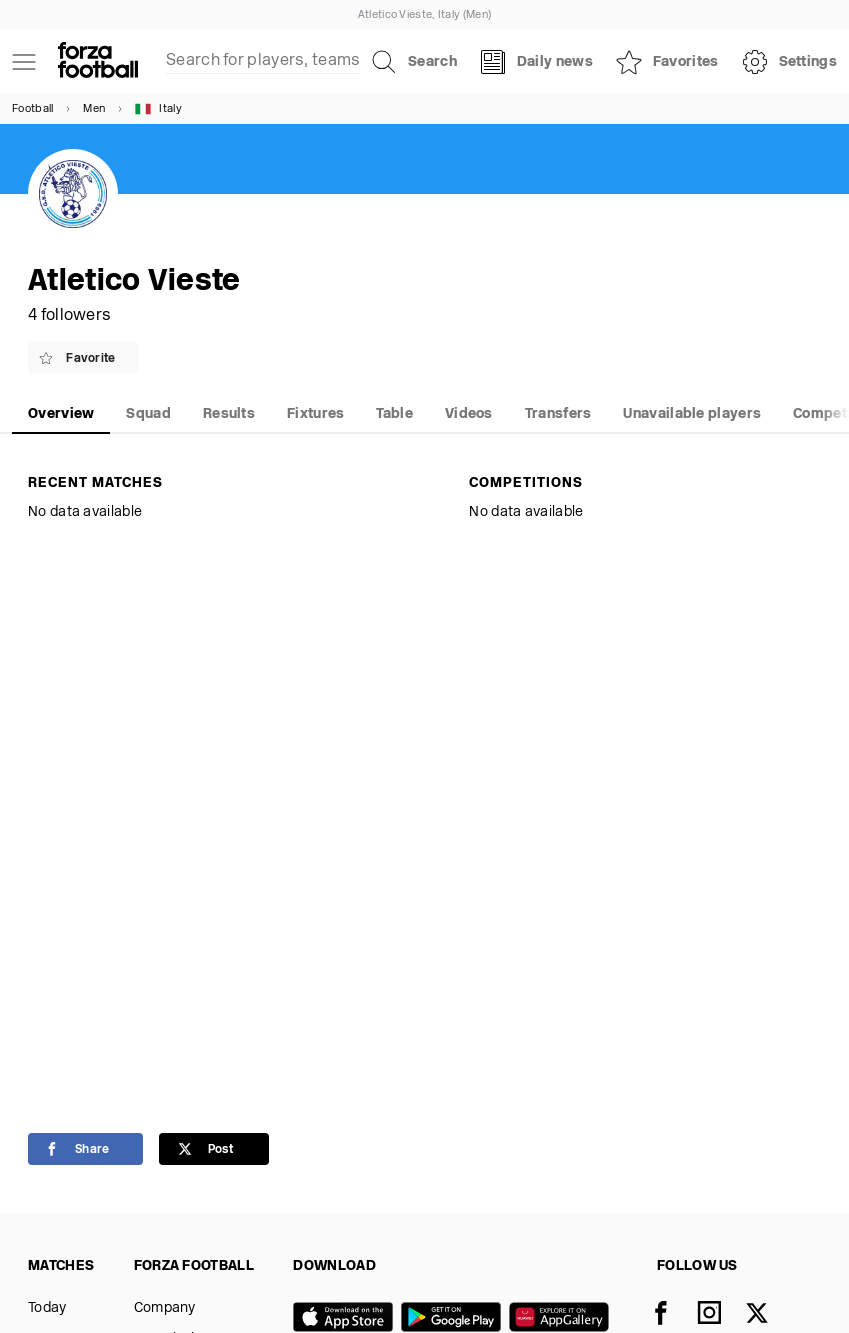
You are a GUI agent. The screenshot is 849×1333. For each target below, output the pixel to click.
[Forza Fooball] (98, 62)
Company (165, 1308)
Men (94, 109)
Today (47, 1308)
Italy (158, 109)
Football (32, 109)
